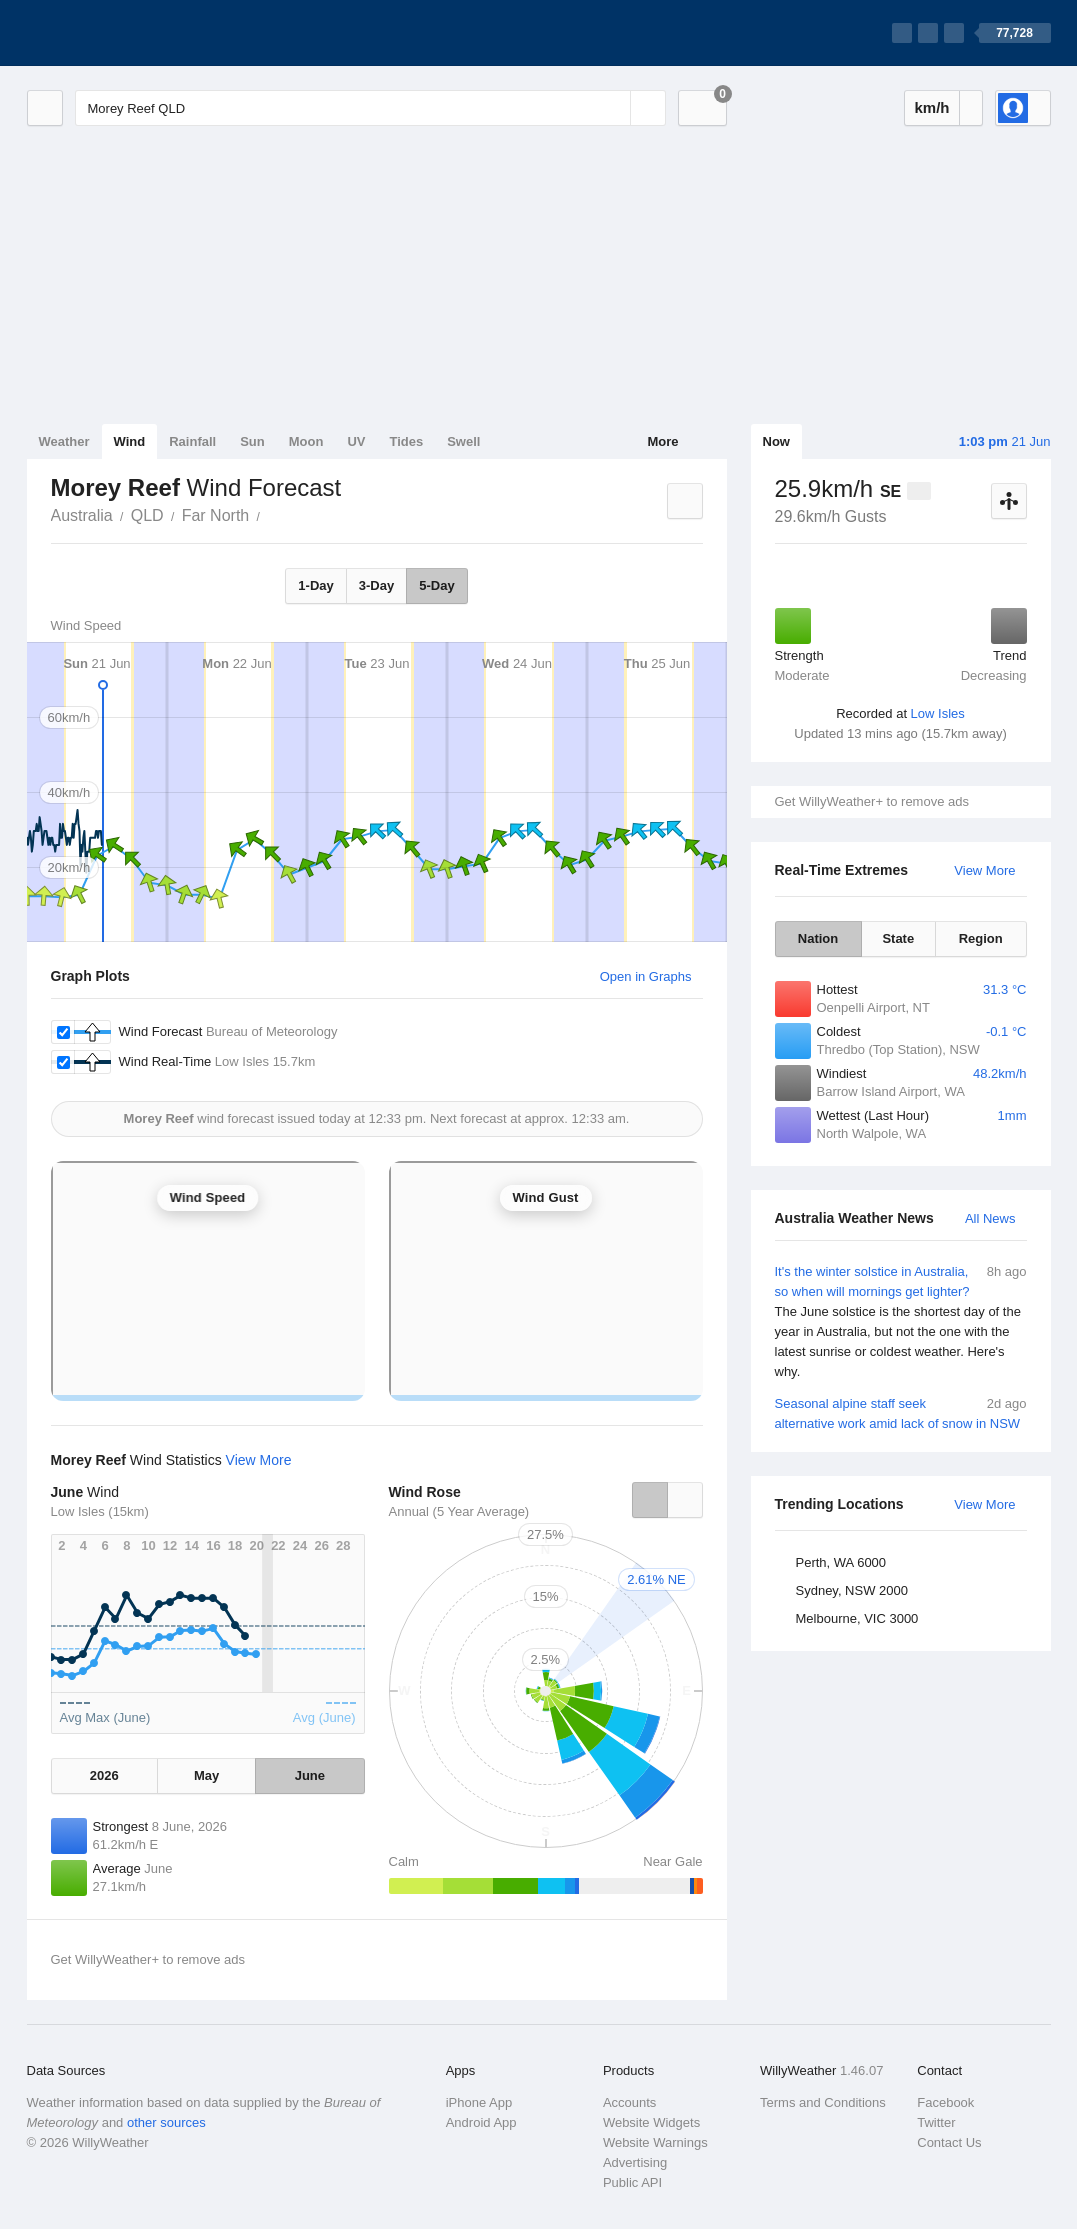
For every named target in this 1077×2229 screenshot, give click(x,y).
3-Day (376, 585)
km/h (931, 107)
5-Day (436, 585)
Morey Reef (271, 514)
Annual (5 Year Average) (459, 1511)
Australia (82, 515)
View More (984, 870)
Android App (481, 2122)
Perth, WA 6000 (841, 1562)
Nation (818, 938)
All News (990, 1218)
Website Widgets (651, 2122)
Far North (216, 515)
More (662, 441)
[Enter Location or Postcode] (370, 108)
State (898, 938)
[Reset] (613, 108)
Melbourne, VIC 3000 (857, 1618)
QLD (147, 515)
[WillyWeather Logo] (121, 33)
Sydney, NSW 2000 (852, 1590)
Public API (632, 2182)
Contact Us (949, 2142)
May (206, 1775)
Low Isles (938, 713)
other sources (166, 2122)
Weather (64, 441)
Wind (130, 441)
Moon (306, 441)
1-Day (315, 585)
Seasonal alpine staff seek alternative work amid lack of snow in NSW (901, 1412)
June (310, 1775)
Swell (463, 441)
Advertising (635, 2162)
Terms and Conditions (823, 2102)
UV (356, 441)
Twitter (936, 2122)
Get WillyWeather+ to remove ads (872, 801)
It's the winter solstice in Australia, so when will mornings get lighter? (901, 1322)
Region (981, 938)
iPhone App (479, 2102)
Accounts (629, 2102)
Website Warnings (655, 2142)
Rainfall (192, 441)
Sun (252, 441)
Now (776, 441)
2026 (104, 1775)
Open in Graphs (646, 976)
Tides (406, 441)
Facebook (945, 2102)
